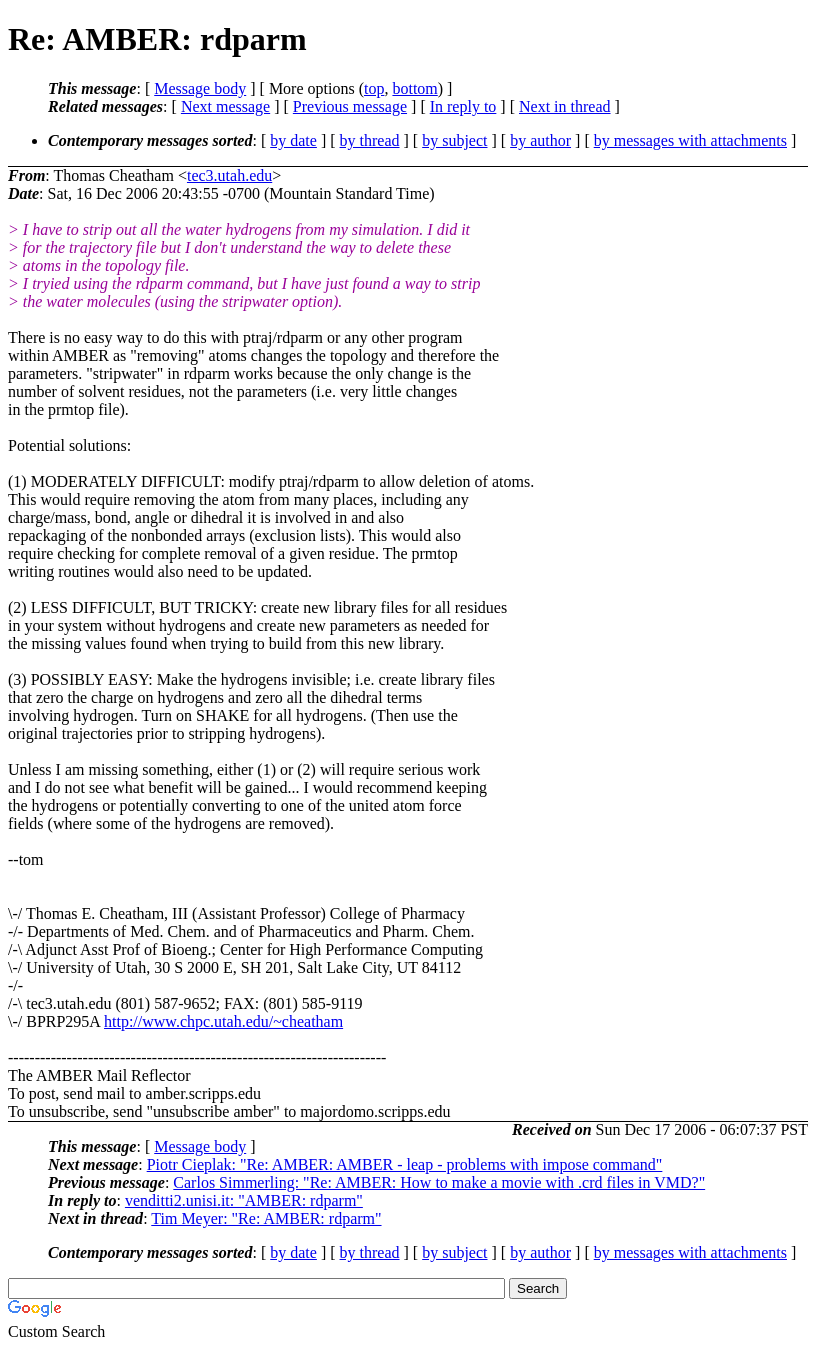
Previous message (350, 106)
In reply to (463, 106)
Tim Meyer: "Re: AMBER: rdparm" (266, 1218)
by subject (454, 140)
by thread (370, 140)
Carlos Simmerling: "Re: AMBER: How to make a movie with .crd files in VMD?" (439, 1182)
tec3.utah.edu (229, 175)
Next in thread (565, 106)
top (374, 88)
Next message (225, 106)
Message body (200, 88)
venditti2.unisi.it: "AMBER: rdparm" (244, 1200)
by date (293, 140)
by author (540, 140)
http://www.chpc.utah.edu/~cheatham (223, 1021)
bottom (414, 88)
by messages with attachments (690, 140)
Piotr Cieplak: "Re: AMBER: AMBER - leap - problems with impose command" (405, 1164)
